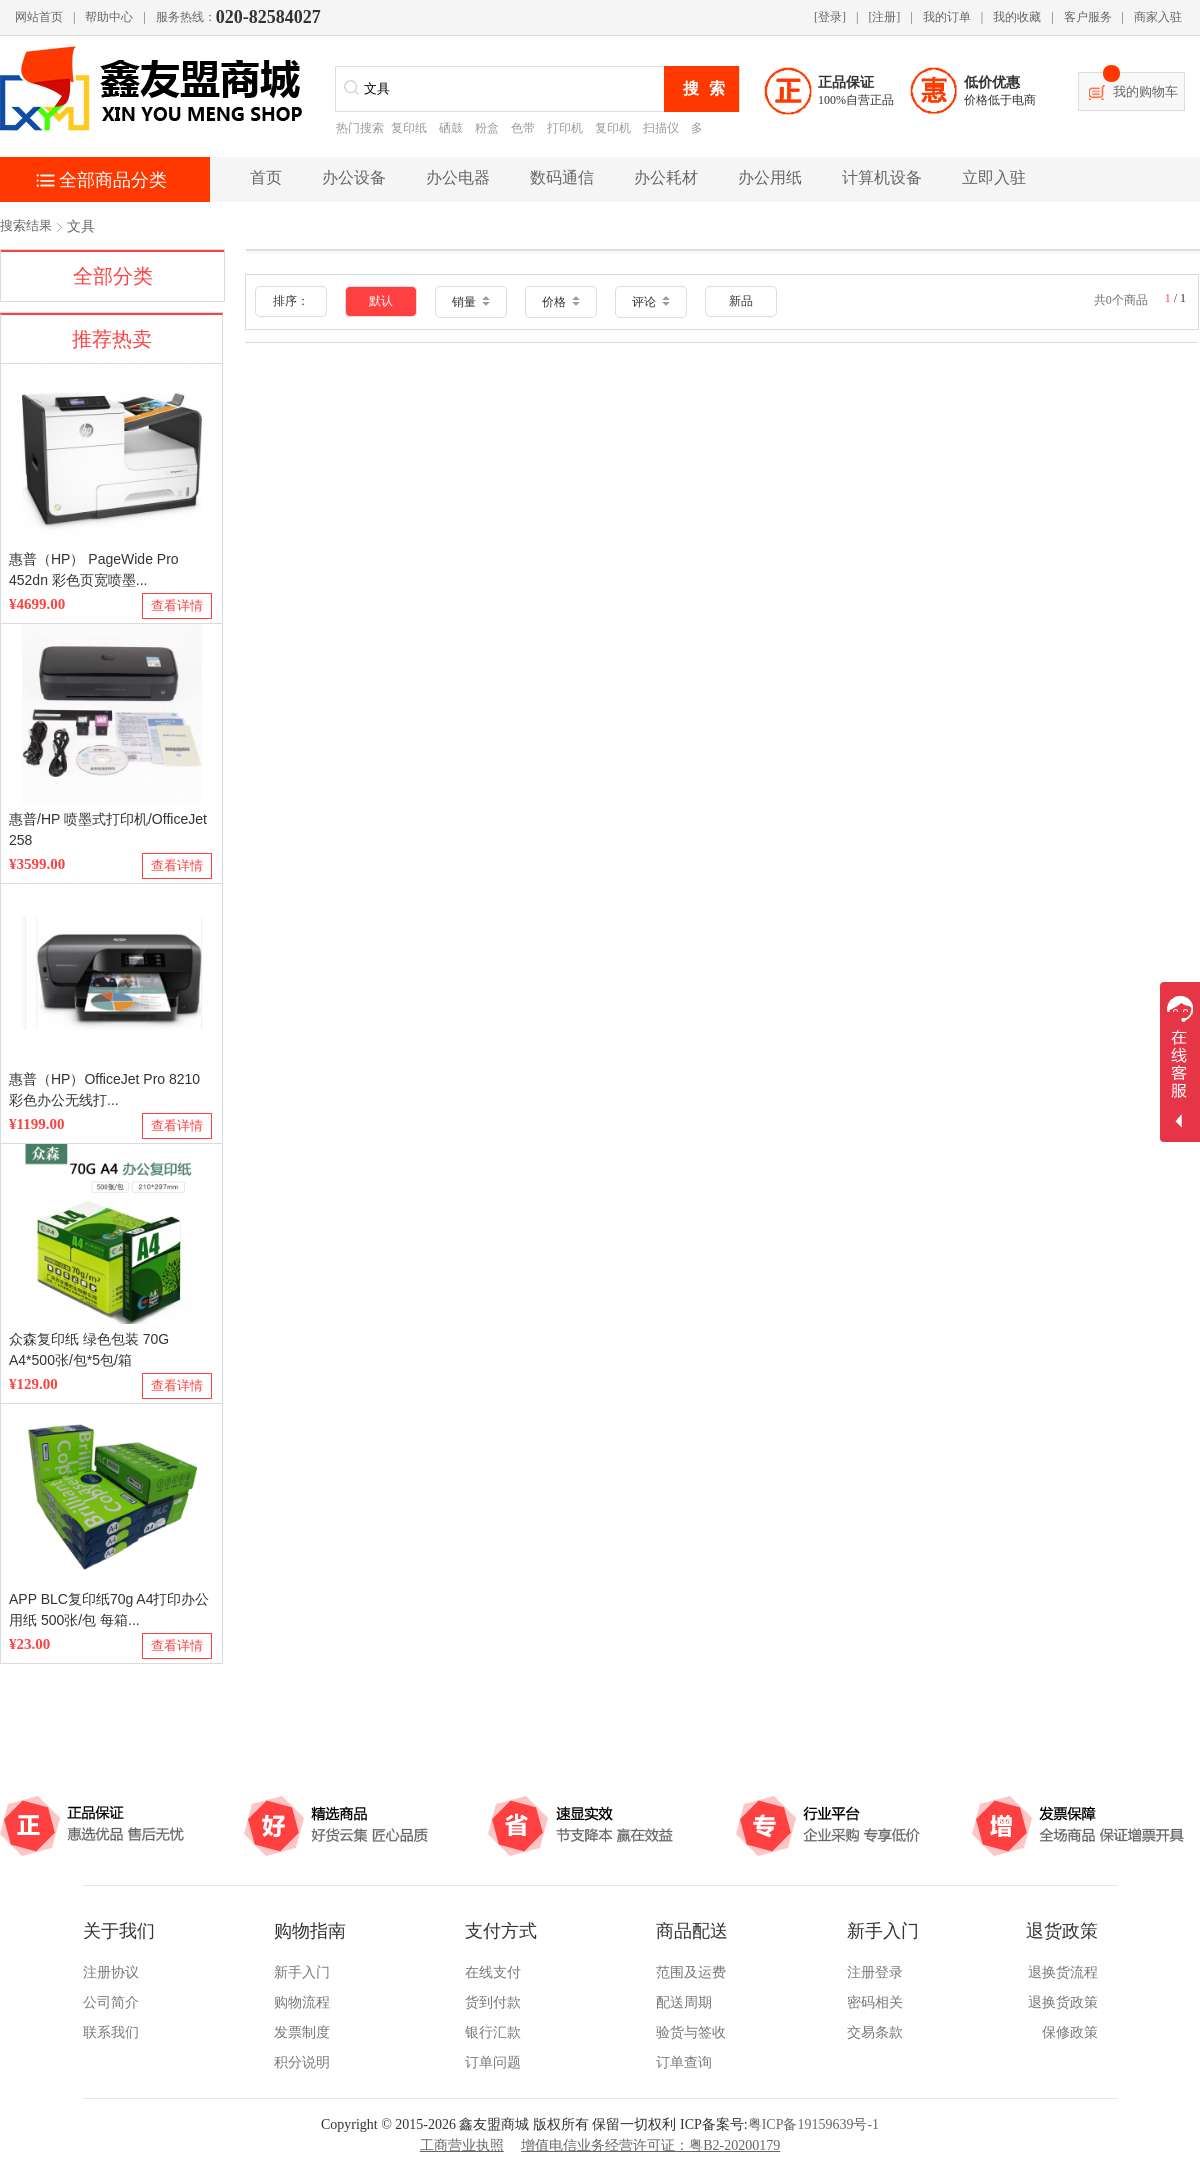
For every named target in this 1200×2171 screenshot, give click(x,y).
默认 (381, 301)
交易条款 (875, 2032)
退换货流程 (1063, 1972)
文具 (81, 226)
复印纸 (409, 128)
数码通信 (562, 177)
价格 (561, 302)
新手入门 (302, 1972)
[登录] (830, 17)
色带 (523, 128)
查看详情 (177, 605)
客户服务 (1088, 17)
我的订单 (947, 17)
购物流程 (302, 2002)
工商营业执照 (462, 2145)
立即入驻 (994, 177)
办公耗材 (666, 177)
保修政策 (1070, 2032)
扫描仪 (661, 128)
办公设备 (354, 177)
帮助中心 (109, 17)
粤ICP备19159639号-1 (813, 2124)
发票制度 (302, 2032)
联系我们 (111, 2032)
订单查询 (684, 2062)
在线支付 (493, 1972)
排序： (291, 301)
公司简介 (111, 2002)
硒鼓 (451, 128)
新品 (741, 301)
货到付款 (493, 2002)
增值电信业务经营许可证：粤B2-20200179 (650, 2145)
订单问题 (493, 2062)
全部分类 (113, 276)
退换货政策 (1063, 2002)
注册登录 (875, 1972)
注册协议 (111, 1972)
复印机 (613, 128)
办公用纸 (770, 177)
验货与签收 (691, 2032)
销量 (471, 302)
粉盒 (487, 128)
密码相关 (875, 2002)
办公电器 (458, 177)
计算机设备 (882, 177)
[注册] (884, 17)
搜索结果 (26, 225)
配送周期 (684, 2002)
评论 (651, 302)
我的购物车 (1145, 91)
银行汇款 (493, 2032)
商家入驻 (1158, 17)
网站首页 (39, 17)
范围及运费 (691, 1972)
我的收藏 (1017, 17)
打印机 (565, 128)
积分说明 (302, 2062)
